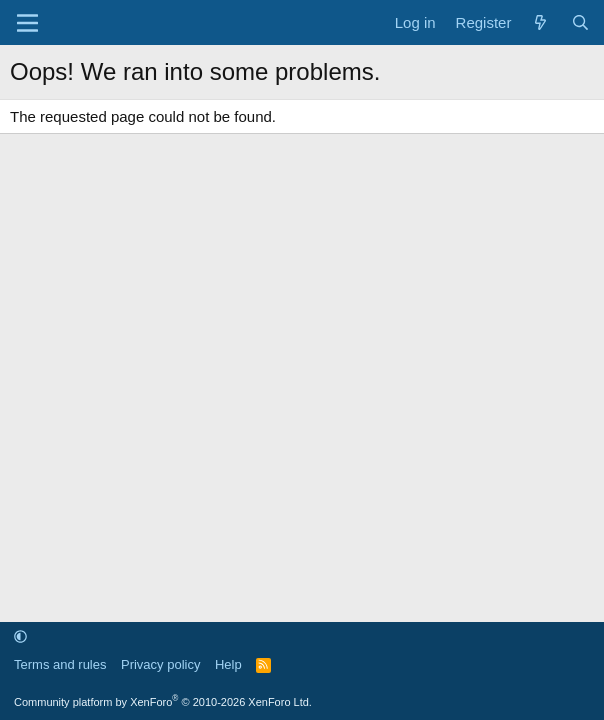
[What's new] (540, 22)
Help (228, 664)
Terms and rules (60, 664)
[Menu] (27, 23)
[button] (20, 636)
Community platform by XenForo (163, 702)
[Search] (580, 22)
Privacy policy (160, 664)
